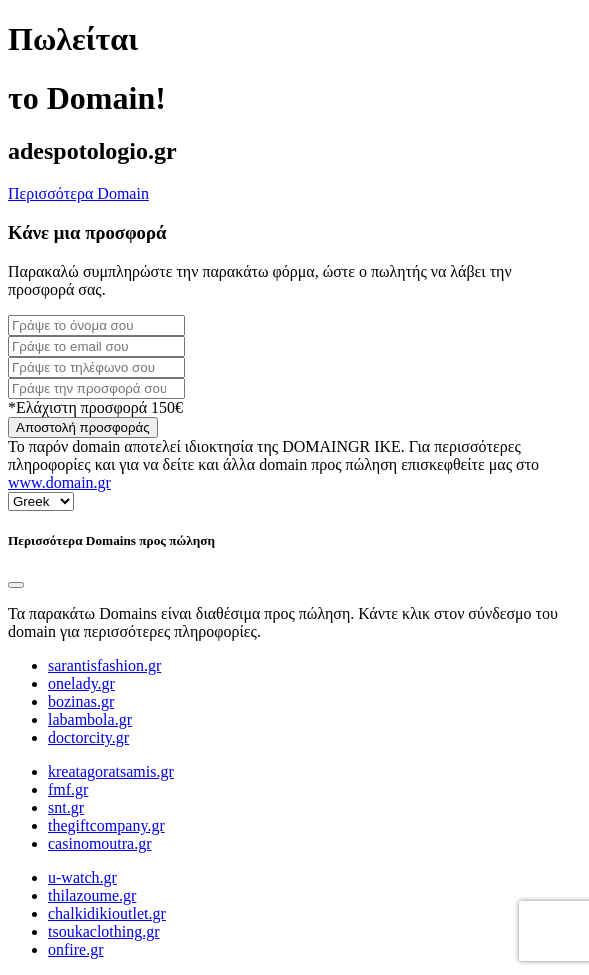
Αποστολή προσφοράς (83, 427)
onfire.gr (76, 949)
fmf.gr (68, 789)
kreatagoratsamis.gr (111, 771)
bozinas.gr (81, 701)
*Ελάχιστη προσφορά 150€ (95, 407)
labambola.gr (90, 719)
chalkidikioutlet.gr (107, 913)
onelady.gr (81, 683)
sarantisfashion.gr (104, 665)
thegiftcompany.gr (106, 825)
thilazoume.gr (92, 895)
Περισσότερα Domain (78, 193)
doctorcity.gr (88, 737)
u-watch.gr (82, 877)
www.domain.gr (59, 482)
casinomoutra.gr (100, 843)
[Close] (16, 585)
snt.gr (66, 807)
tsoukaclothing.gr (104, 931)
